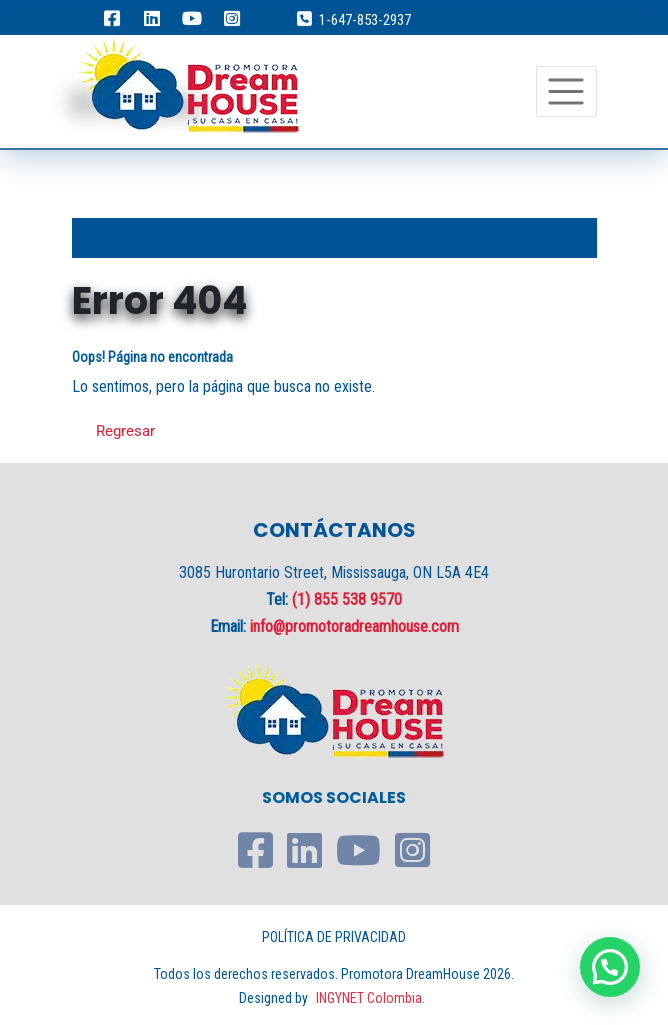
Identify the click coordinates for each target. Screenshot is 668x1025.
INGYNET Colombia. (370, 998)
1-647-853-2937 (365, 20)
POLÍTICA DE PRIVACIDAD (334, 937)
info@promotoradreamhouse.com (354, 626)
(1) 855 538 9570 (347, 599)
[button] (610, 967)
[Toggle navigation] (566, 91)
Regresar (125, 431)
